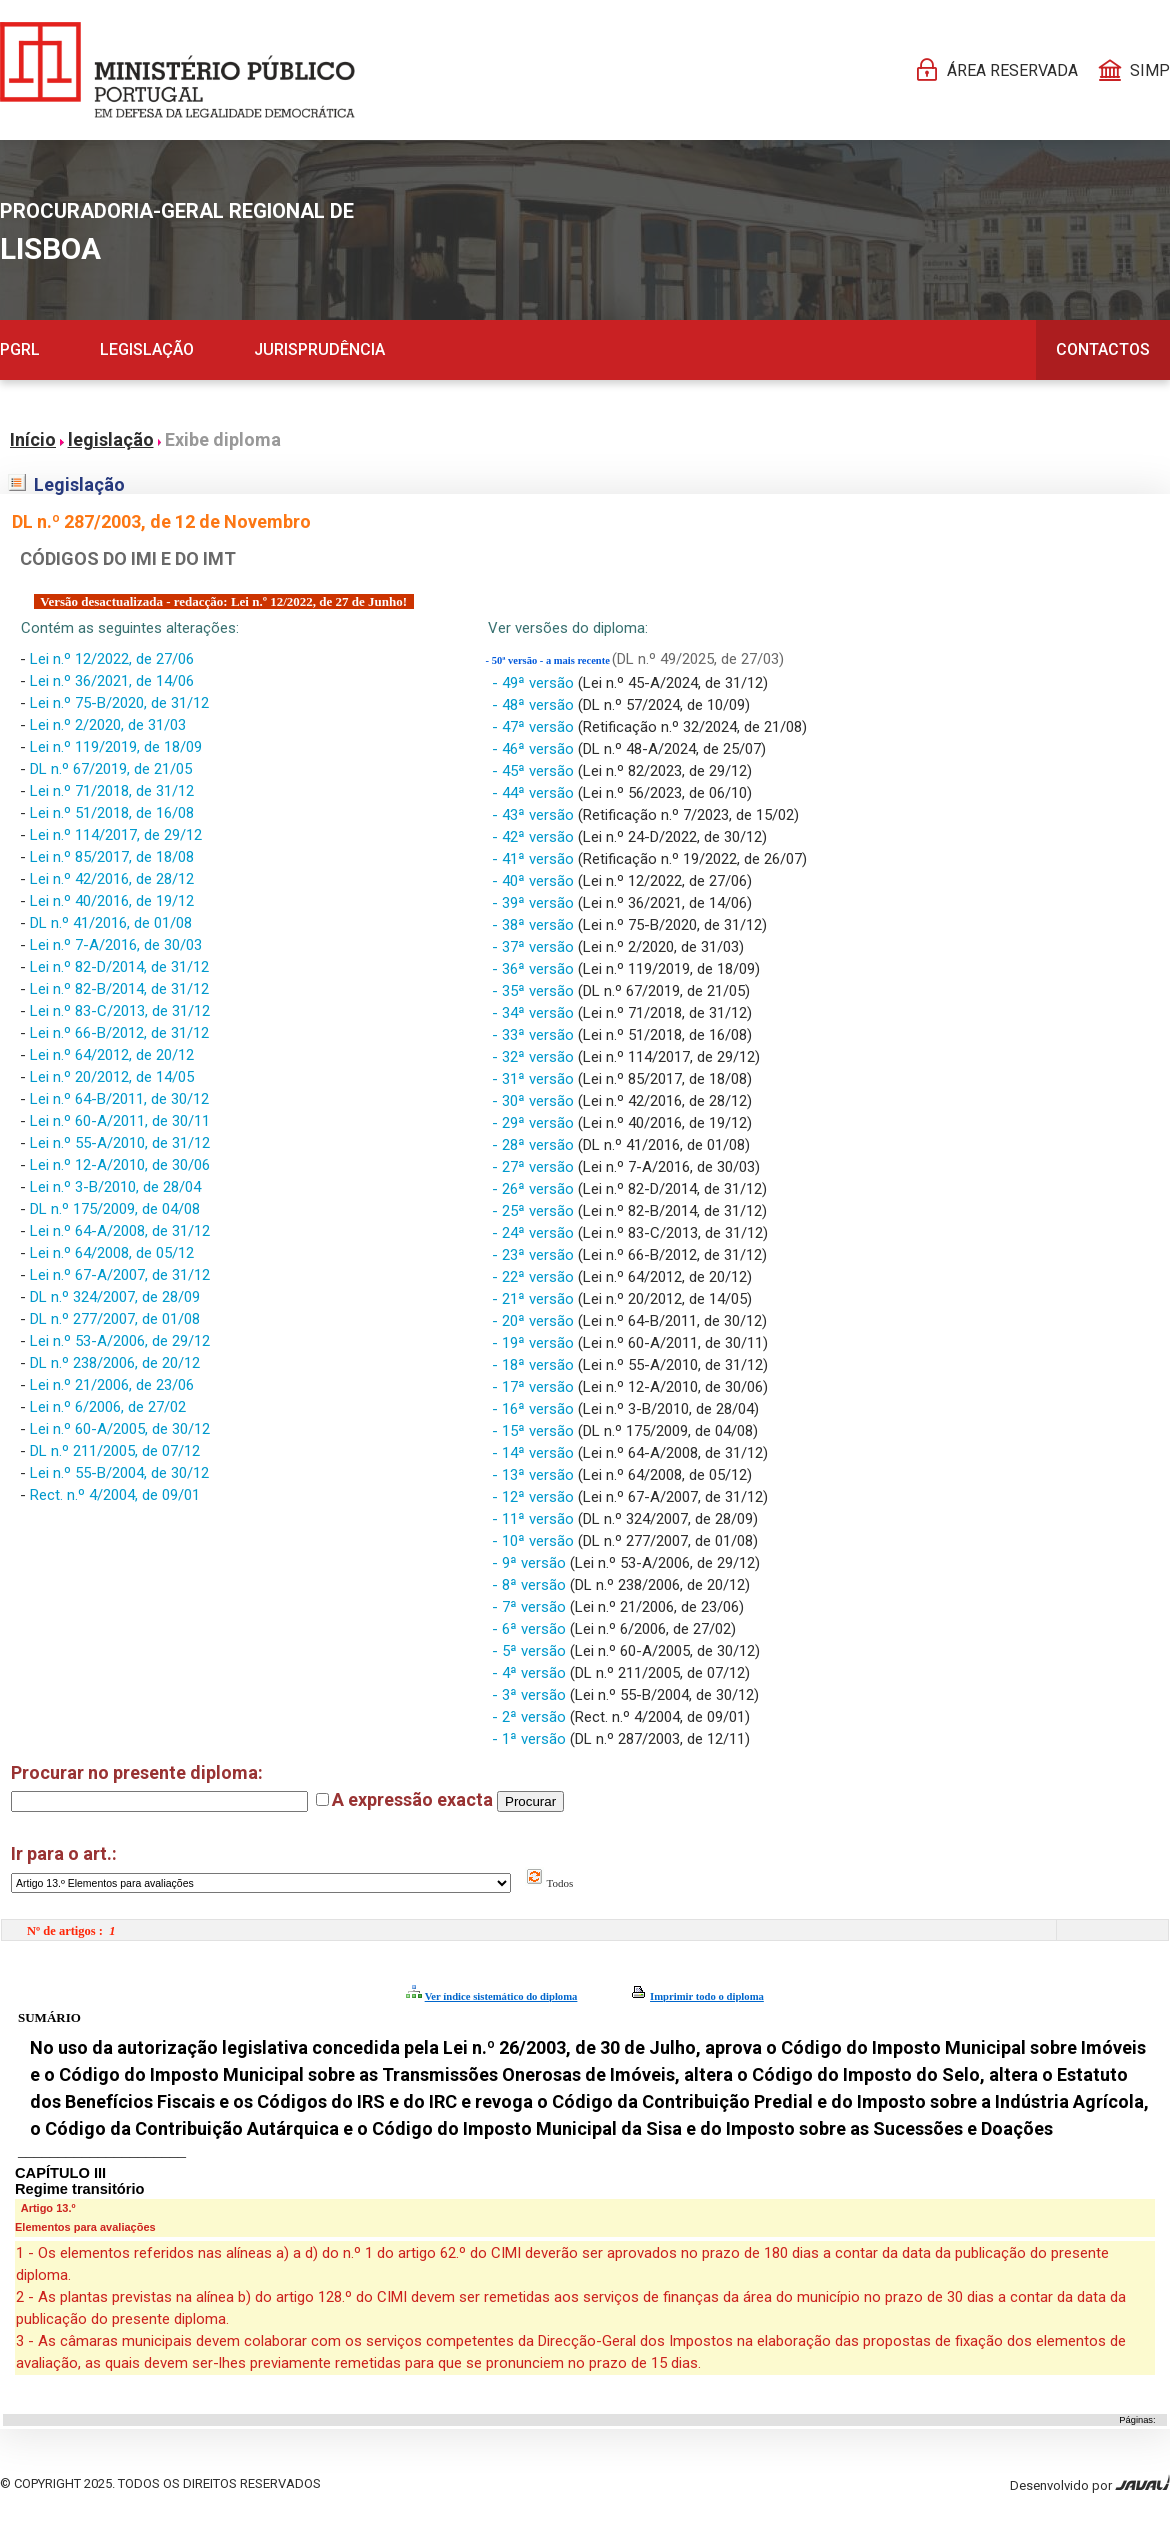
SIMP (1150, 70)
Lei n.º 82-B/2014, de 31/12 (119, 989)
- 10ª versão (535, 1541)
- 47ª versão (535, 727)
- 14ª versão (535, 1453)
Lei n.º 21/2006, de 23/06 (112, 1385)
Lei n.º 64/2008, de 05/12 (112, 1253)
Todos (549, 1883)
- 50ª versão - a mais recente (549, 660)
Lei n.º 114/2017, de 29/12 (116, 835)
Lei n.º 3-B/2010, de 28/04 (115, 1187)
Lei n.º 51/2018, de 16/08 (112, 813)
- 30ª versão (535, 1101)
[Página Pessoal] (177, 70)
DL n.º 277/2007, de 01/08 (115, 1319)
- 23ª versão (535, 1255)
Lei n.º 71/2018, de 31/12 (112, 791)
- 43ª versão (535, 815)
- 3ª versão (531, 1695)
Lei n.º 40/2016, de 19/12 (112, 901)
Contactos (1103, 349)
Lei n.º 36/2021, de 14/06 (112, 681)
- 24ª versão (535, 1233)
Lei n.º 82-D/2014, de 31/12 (119, 967)
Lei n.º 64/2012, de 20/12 (112, 1055)
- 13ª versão (535, 1475)
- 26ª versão (535, 1189)
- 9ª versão (531, 1563)
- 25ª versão (535, 1211)
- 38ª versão (535, 925)
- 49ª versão (535, 683)
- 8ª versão (531, 1585)
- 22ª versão (535, 1277)
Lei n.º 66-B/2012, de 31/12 (119, 1033)
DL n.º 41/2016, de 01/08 (111, 923)
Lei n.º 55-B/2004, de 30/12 (119, 1473)
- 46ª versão (535, 749)
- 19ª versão (535, 1343)
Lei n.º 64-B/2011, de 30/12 (119, 1099)
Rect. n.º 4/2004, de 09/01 (115, 1495)
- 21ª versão (535, 1299)
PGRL (20, 349)
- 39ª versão (535, 903)
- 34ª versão (535, 1013)
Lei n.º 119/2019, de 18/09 (116, 747)
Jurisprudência (319, 349)
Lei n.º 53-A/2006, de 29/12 (120, 1341)
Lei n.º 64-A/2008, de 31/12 (120, 1231)
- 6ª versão (531, 1629)
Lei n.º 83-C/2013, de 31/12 (120, 1011)
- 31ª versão (535, 1079)
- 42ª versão (535, 837)
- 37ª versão (535, 947)
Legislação (147, 349)
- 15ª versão (535, 1431)
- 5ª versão (531, 1651)
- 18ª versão (535, 1365)
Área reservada (1012, 70)
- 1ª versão (531, 1739)
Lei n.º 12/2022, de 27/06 (112, 659)
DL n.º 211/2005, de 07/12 (115, 1451)
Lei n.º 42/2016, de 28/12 (112, 879)
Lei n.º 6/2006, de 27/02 (108, 1407)
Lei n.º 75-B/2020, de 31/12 (119, 703)
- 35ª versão (535, 991)
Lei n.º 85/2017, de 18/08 (112, 857)
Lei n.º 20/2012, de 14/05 (112, 1077)
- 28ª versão (535, 1145)
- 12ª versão (535, 1497)
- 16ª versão (535, 1409)
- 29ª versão (535, 1123)
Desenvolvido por (1090, 2483)
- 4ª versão (531, 1673)
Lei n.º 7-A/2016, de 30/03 (116, 945)
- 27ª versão (535, 1167)
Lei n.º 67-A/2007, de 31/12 (120, 1275)
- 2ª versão (531, 1717)
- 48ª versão (535, 705)
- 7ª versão (531, 1607)
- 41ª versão (535, 859)
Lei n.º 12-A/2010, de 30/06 (120, 1165)
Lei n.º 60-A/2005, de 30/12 (120, 1429)
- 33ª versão (535, 1035)
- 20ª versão (535, 1321)
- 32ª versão (535, 1057)
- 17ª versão (535, 1387)
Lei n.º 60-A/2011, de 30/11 (120, 1121)
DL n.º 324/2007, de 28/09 (115, 1297)
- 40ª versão (535, 881)
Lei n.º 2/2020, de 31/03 (108, 725)
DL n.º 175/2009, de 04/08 (115, 1209)
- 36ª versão (535, 969)
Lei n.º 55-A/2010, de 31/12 (120, 1143)
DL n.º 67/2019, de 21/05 (111, 769)
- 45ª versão (535, 771)
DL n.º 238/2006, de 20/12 (115, 1363)
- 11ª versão (535, 1519)
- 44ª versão (535, 793)
